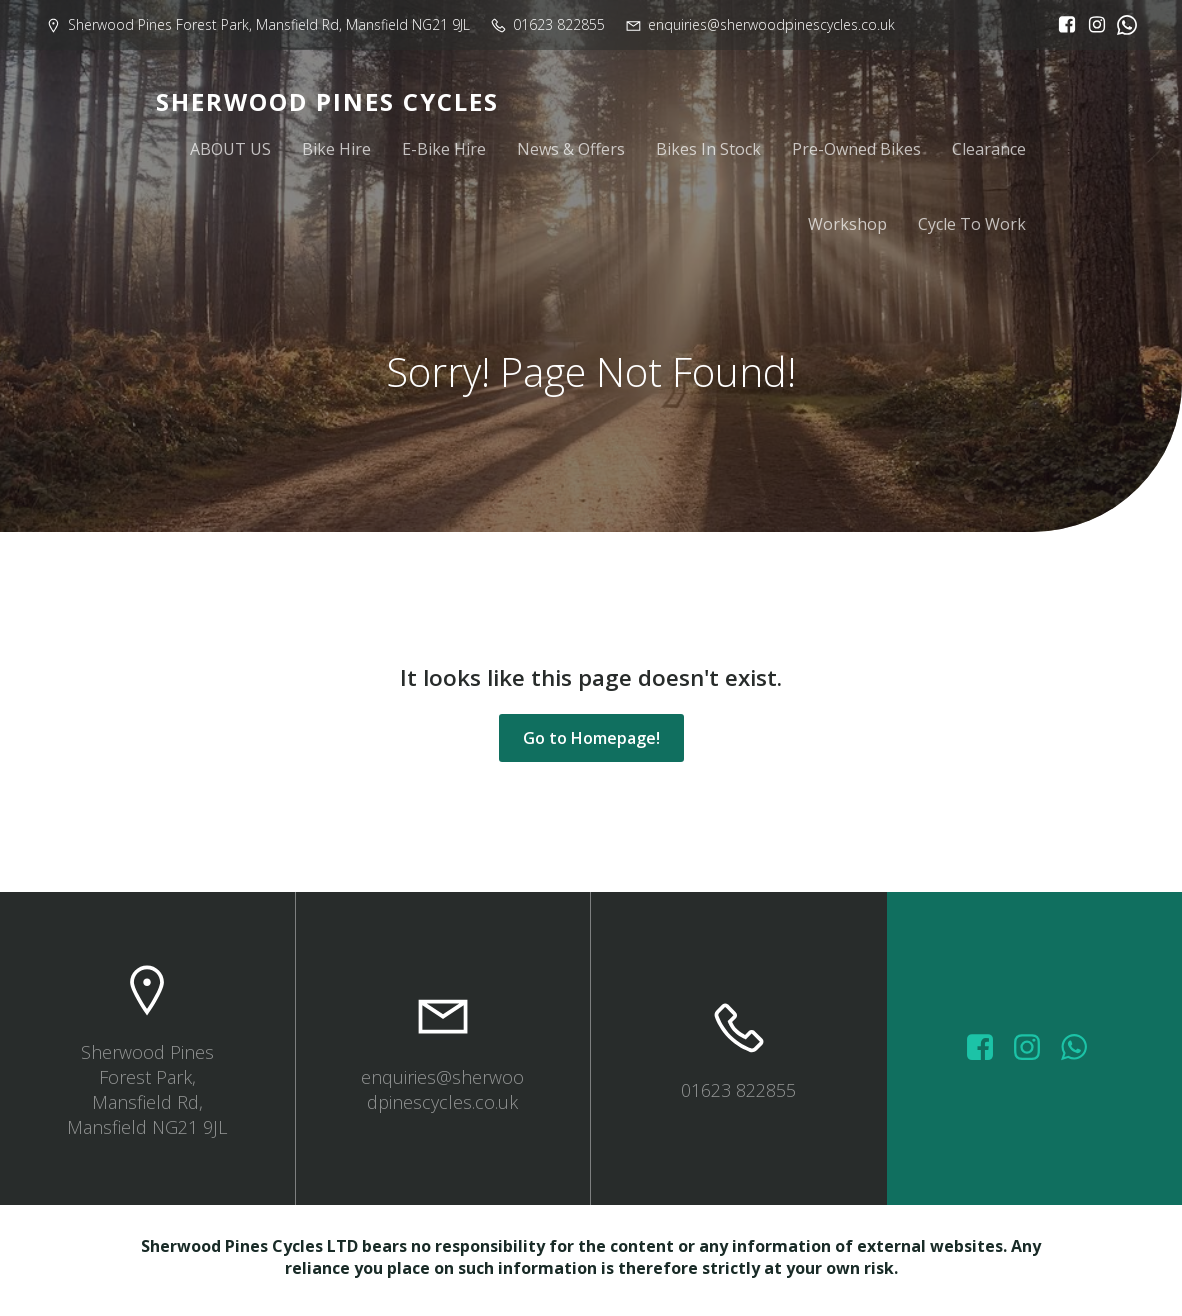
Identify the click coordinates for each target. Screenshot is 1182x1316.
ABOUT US (230, 152)
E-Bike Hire (444, 152)
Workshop (847, 227)
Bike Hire (336, 152)
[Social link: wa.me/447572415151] (1081, 1055)
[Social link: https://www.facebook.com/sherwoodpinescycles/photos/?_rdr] (987, 1055)
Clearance (989, 152)
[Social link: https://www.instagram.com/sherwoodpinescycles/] (1092, 25)
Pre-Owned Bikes (856, 152)
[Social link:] (1122, 25)
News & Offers (571, 152)
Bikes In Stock (708, 152)
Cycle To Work (972, 227)
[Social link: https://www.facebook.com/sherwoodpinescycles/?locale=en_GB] (1062, 25)
